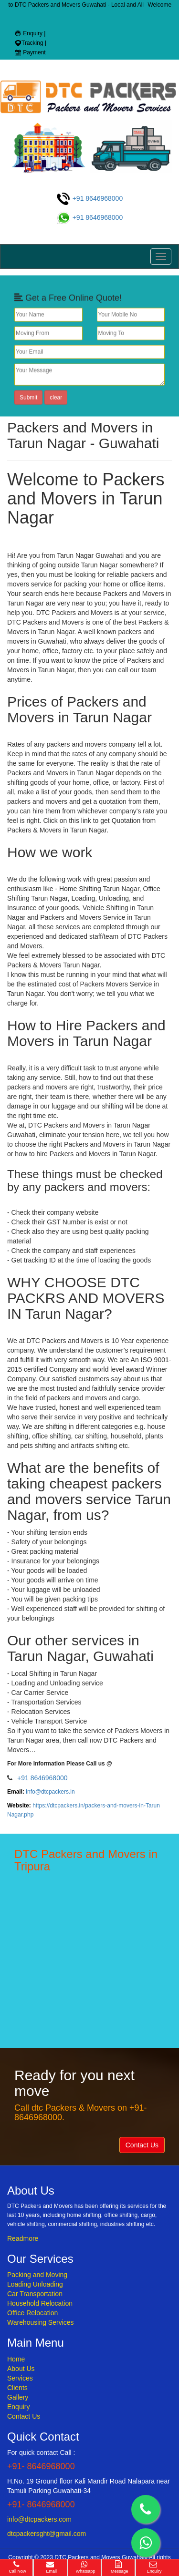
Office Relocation (32, 2313)
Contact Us (23, 2416)
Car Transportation (35, 2294)
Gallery (17, 2397)
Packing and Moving (37, 2274)
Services (20, 2378)
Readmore (22, 2238)
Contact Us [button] (142, 2145)
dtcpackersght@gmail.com (46, 2533)
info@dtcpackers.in (50, 1791)
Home (16, 2359)
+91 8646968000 (89, 198)
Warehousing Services (40, 2322)
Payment (30, 52)
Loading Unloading (35, 2284)
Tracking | (30, 43)
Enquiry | (29, 33)
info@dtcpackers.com (39, 2519)
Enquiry (18, 2407)
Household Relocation (40, 2303)
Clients (17, 2387)
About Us (21, 2368)
